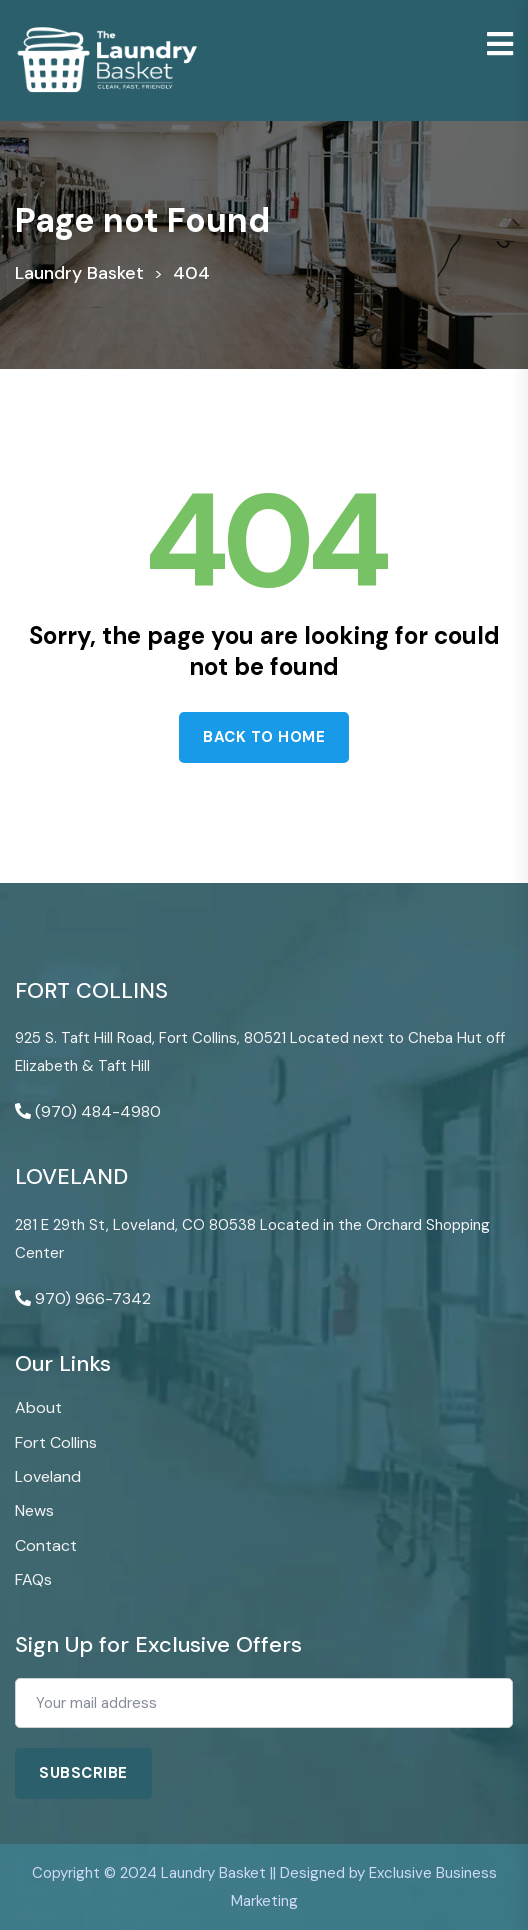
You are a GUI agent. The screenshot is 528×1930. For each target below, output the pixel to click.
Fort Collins (56, 1442)
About (38, 1407)
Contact (46, 1545)
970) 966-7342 (93, 1298)
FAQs (33, 1579)
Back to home (264, 737)
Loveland (48, 1476)
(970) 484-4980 (98, 1111)
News (34, 1510)
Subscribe (83, 1773)
